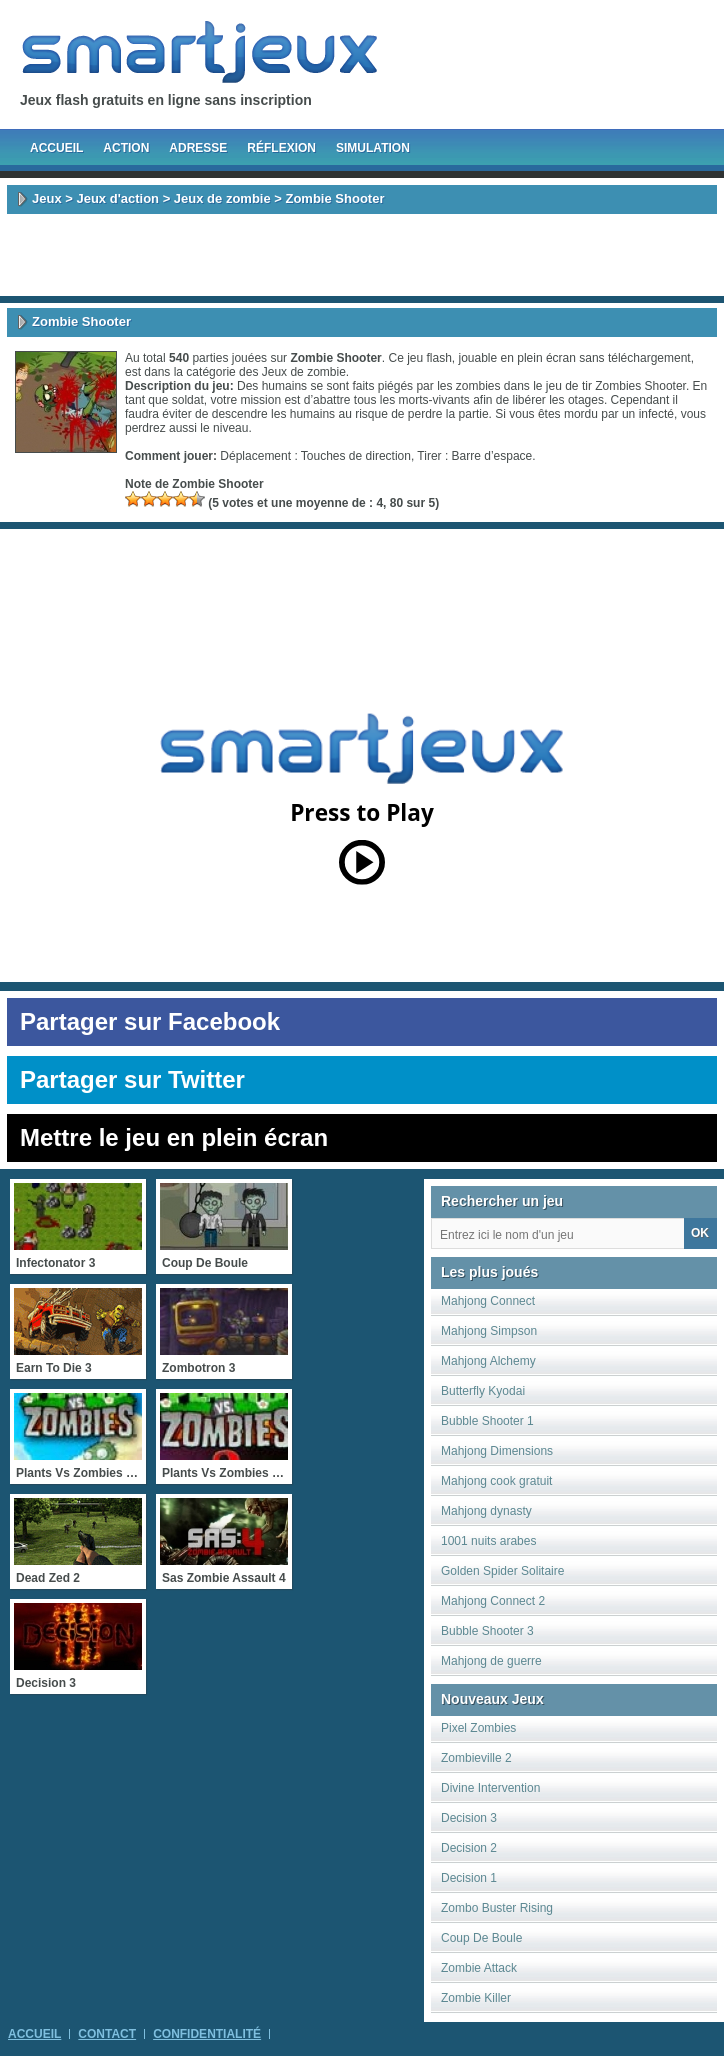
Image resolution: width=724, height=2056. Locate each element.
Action (126, 148)
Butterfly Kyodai (483, 1391)
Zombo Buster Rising (497, 1908)
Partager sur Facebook (150, 1021)
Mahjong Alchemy (488, 1361)
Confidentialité (207, 2034)
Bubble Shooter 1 (487, 1421)
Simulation (373, 148)
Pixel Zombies (478, 1728)
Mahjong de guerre (491, 1661)
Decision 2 (469, 1848)
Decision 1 (469, 1878)
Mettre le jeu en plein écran (174, 1137)
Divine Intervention (490, 1788)
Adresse (198, 148)
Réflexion (281, 148)
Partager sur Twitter (132, 1079)
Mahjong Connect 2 (493, 1601)
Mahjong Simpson (489, 1331)
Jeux (47, 198)
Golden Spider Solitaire (502, 1571)
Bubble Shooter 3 (487, 1631)
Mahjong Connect (488, 1301)
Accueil (56, 148)
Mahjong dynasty (486, 1511)
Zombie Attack (479, 1968)
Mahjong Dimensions (497, 1451)
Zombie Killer (476, 1998)
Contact (107, 2034)
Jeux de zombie (222, 198)
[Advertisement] (362, 255)
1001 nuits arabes (488, 1541)
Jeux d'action (117, 198)
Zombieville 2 (476, 1758)
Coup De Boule (481, 1938)
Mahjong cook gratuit (496, 1481)
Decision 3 (469, 1818)
